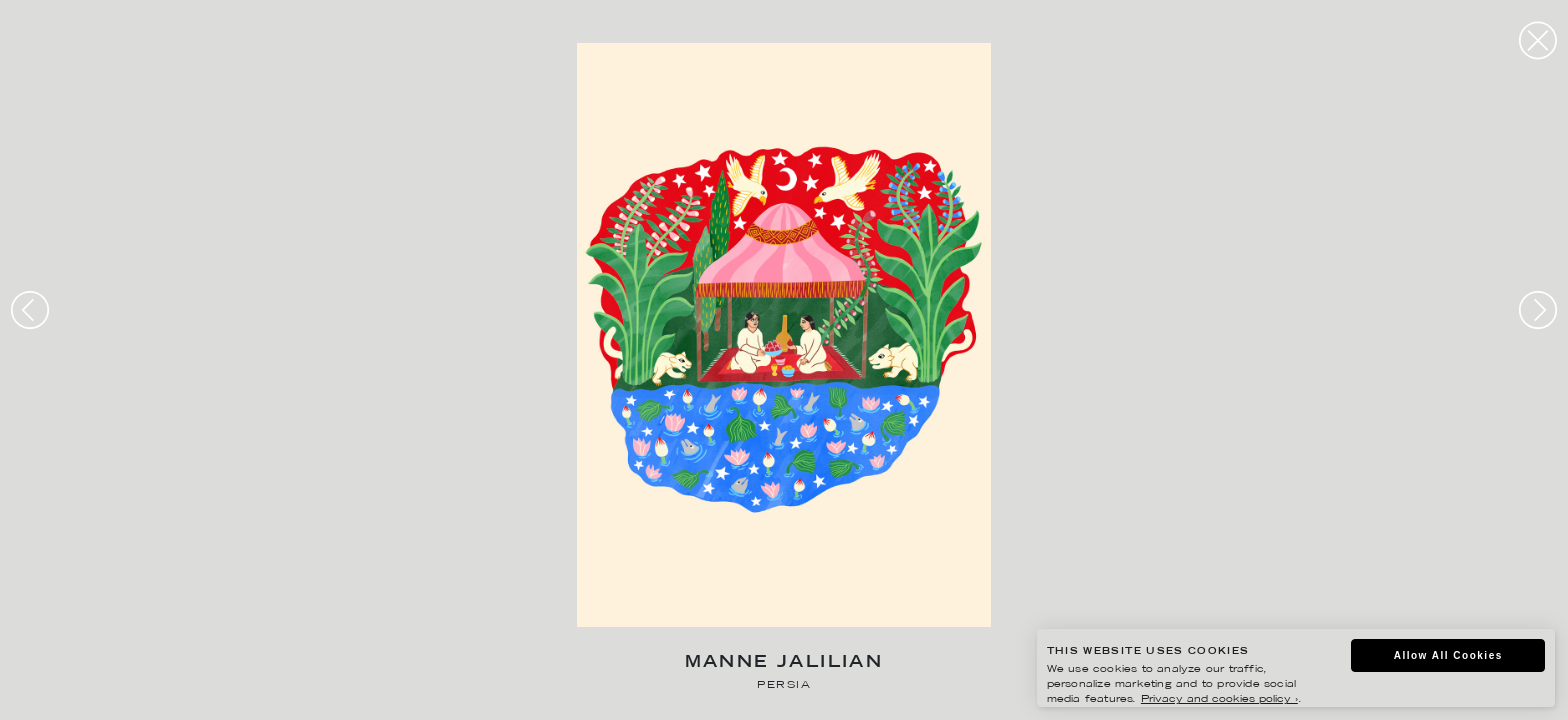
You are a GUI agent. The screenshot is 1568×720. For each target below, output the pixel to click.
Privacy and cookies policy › (1219, 699)
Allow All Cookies (1448, 655)
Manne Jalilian (784, 663)
